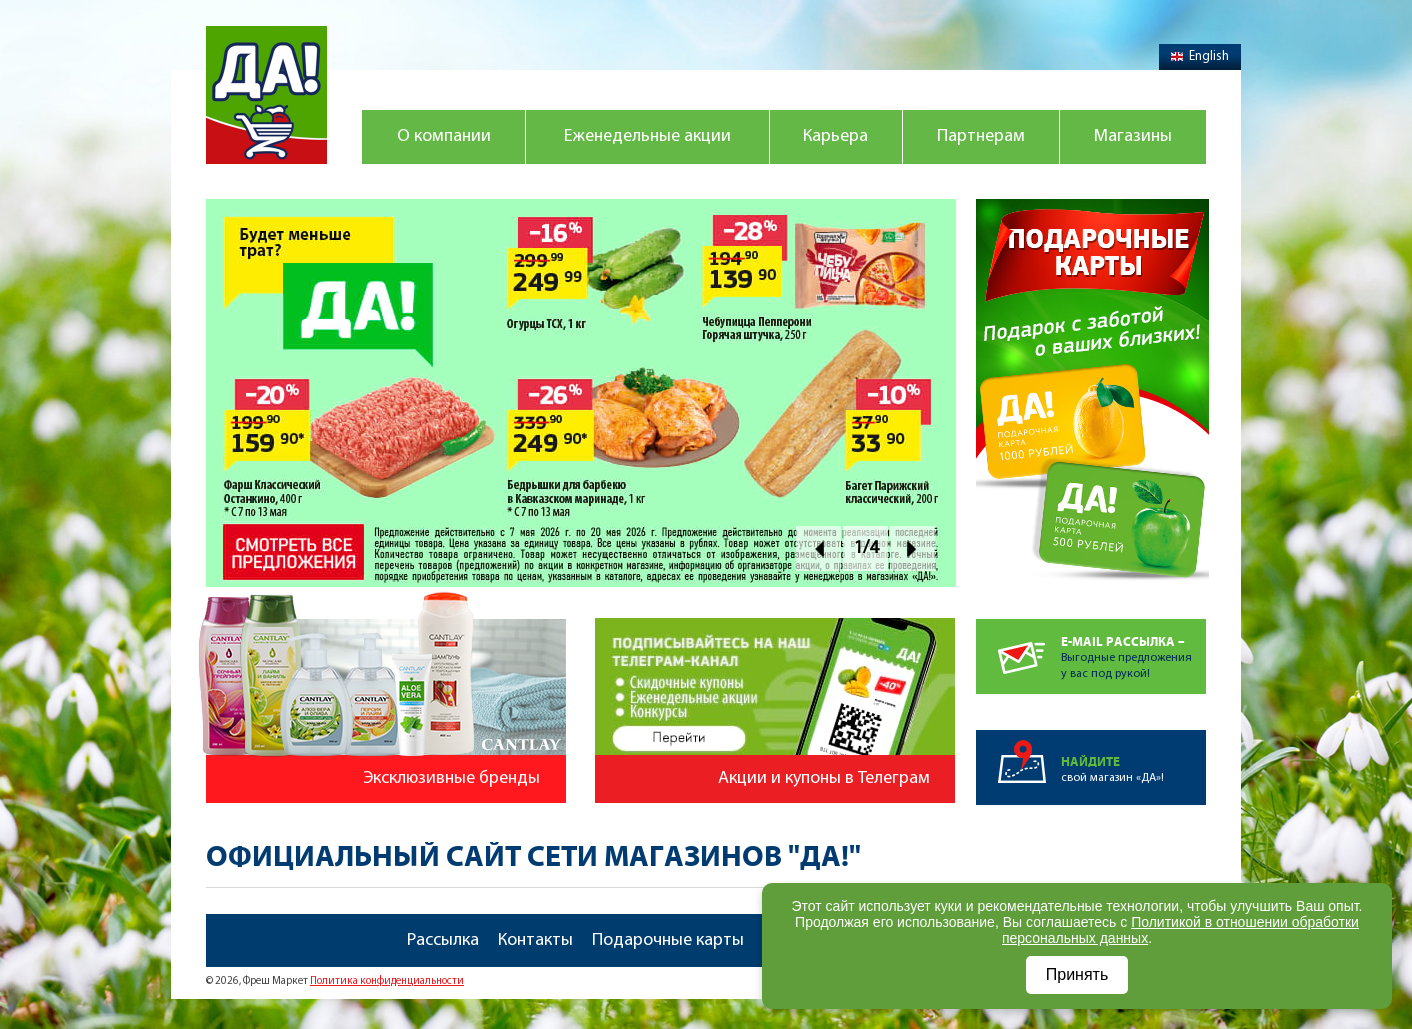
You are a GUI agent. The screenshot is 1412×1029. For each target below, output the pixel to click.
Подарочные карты (668, 940)
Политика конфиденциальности (387, 981)
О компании (444, 136)
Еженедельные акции (647, 136)
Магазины (1133, 136)
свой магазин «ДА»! (1133, 757)
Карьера (835, 136)
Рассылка (443, 940)
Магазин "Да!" (266, 95)
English (1200, 56)
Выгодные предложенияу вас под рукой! (1133, 649)
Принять (1077, 974)
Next (912, 548)
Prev (818, 548)
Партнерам (981, 136)
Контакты (535, 940)
